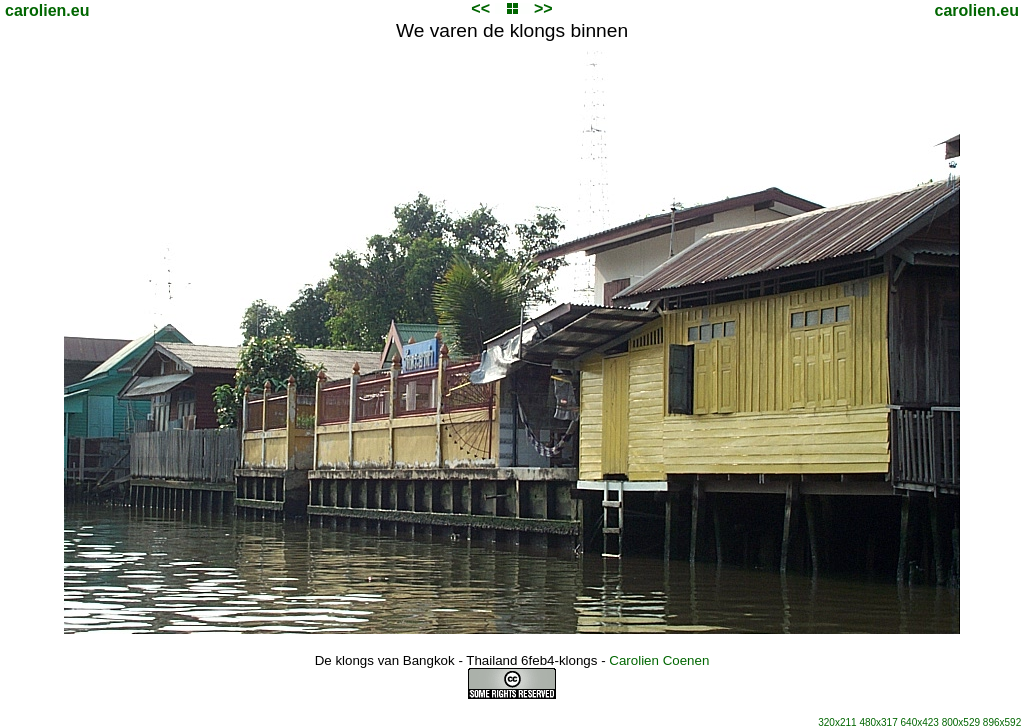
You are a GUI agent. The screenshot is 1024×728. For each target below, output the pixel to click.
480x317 (878, 722)
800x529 (961, 722)
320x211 (837, 722)
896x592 (1002, 722)
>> (543, 8)
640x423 (920, 722)
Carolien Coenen (659, 660)
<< (480, 8)
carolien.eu (47, 10)
